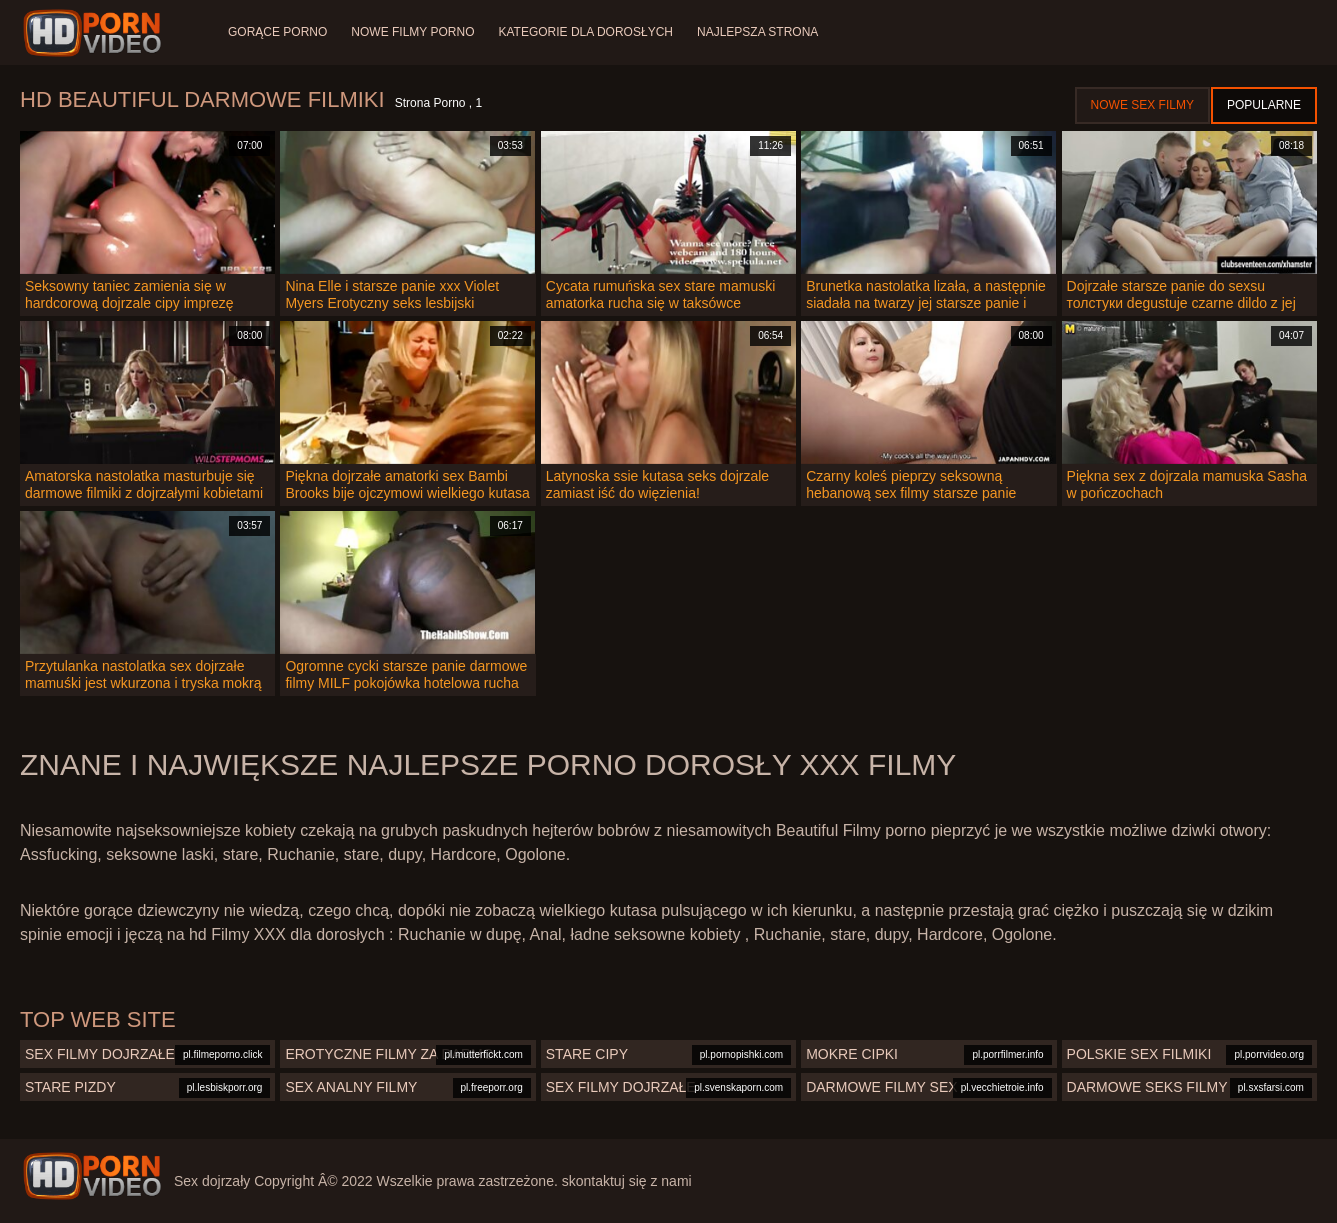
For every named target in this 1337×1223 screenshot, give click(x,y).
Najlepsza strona (757, 32)
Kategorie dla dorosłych (585, 32)
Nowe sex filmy (1142, 105)
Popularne (1264, 105)
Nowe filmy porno (412, 32)
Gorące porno (277, 32)
